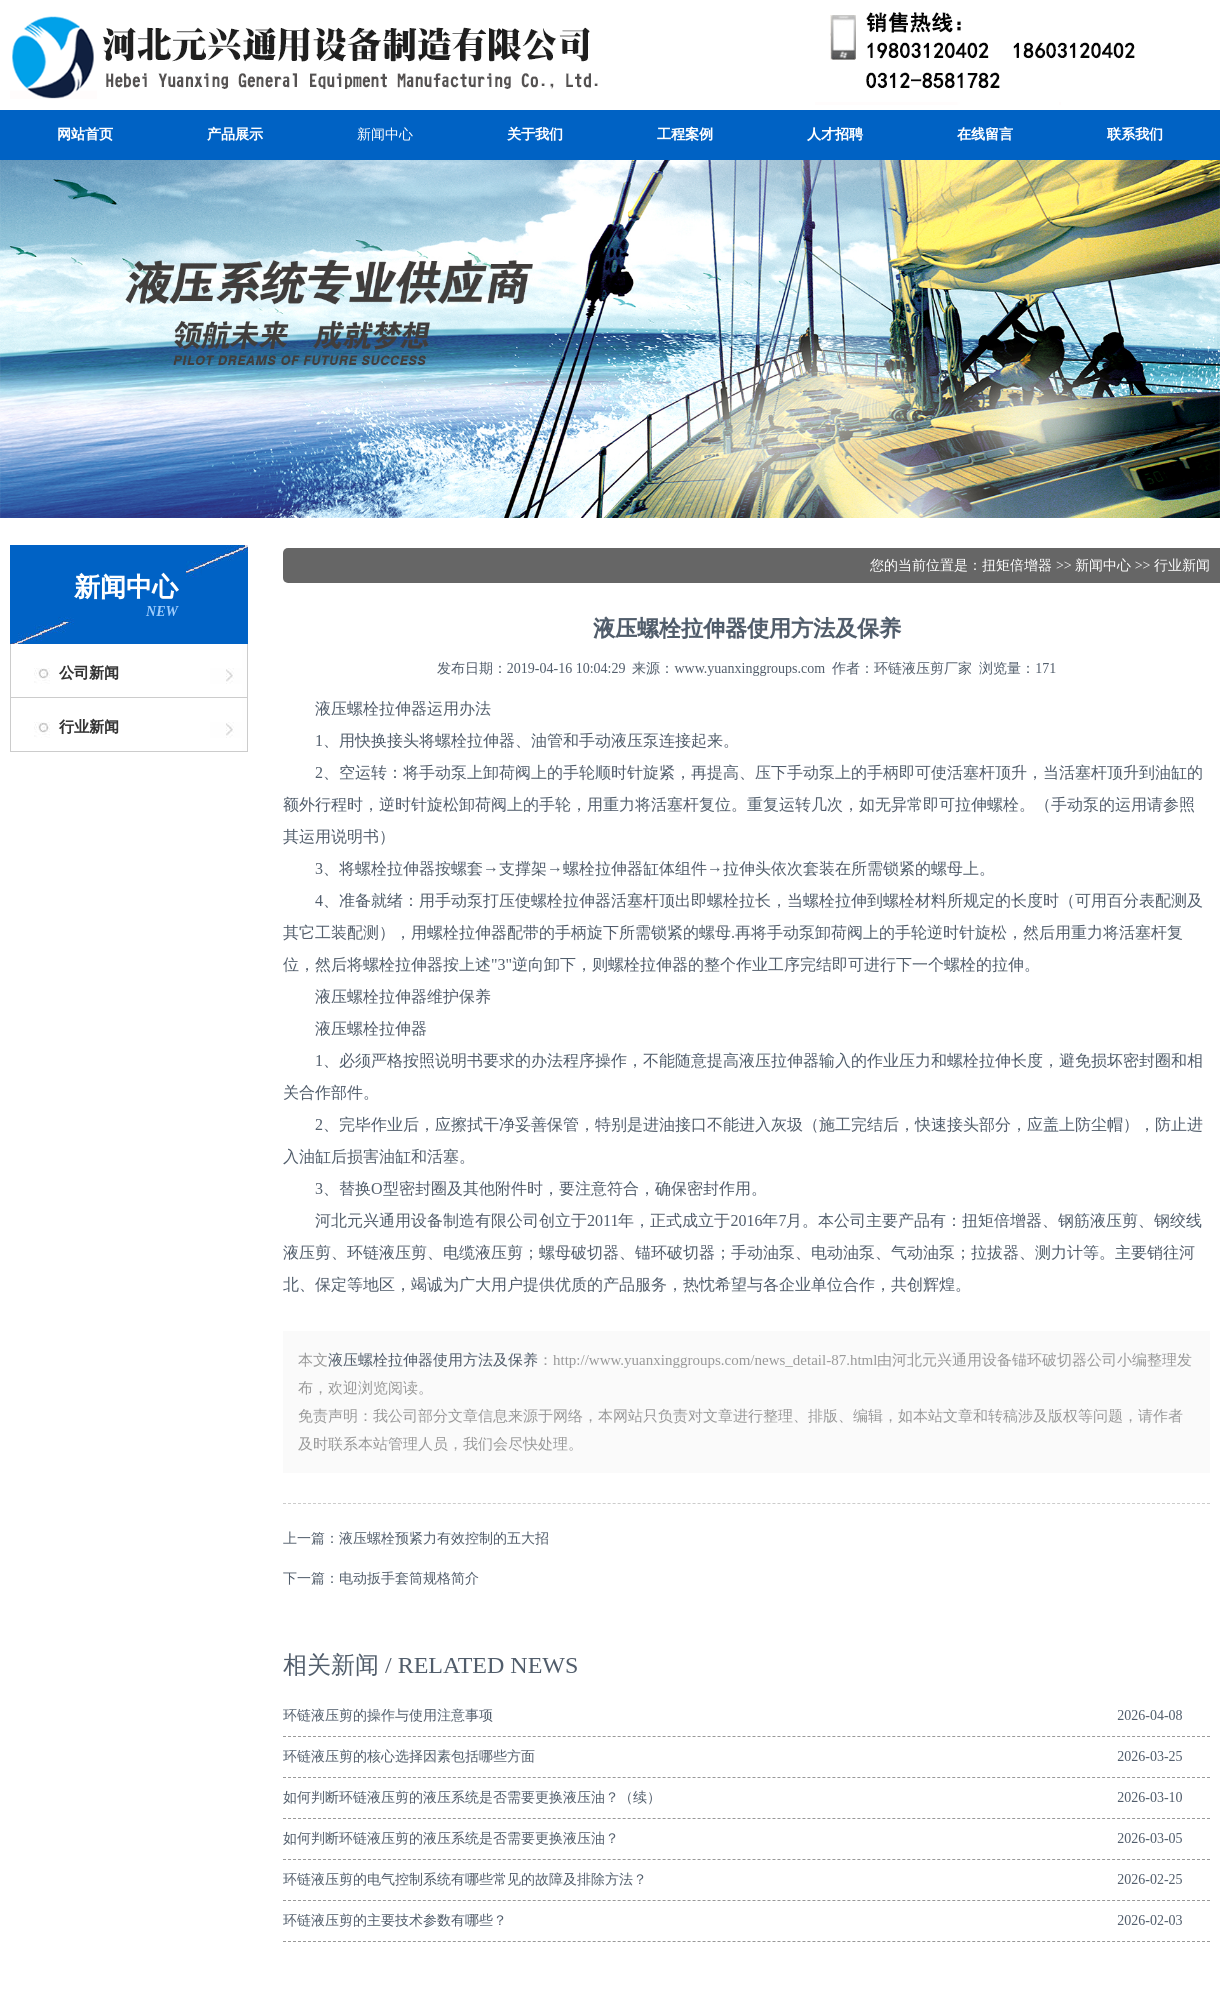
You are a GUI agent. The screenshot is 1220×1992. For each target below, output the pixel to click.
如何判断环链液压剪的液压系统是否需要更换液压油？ (451, 1838)
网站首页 (85, 134)
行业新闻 (89, 727)
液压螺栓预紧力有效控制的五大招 (444, 1538)
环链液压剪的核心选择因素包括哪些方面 (409, 1756)
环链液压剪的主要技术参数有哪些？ (395, 1920)
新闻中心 (385, 134)
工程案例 (685, 134)
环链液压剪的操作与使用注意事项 (388, 1715)
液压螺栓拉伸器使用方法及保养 (433, 1360)
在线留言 (985, 134)
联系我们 (1135, 134)
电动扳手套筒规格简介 (409, 1578)
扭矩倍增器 (1017, 565)
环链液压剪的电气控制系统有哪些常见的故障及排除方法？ (465, 1879)
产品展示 (235, 134)
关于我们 (535, 134)
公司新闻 (89, 673)
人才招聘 (835, 134)
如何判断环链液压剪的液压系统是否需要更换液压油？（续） (472, 1797)
